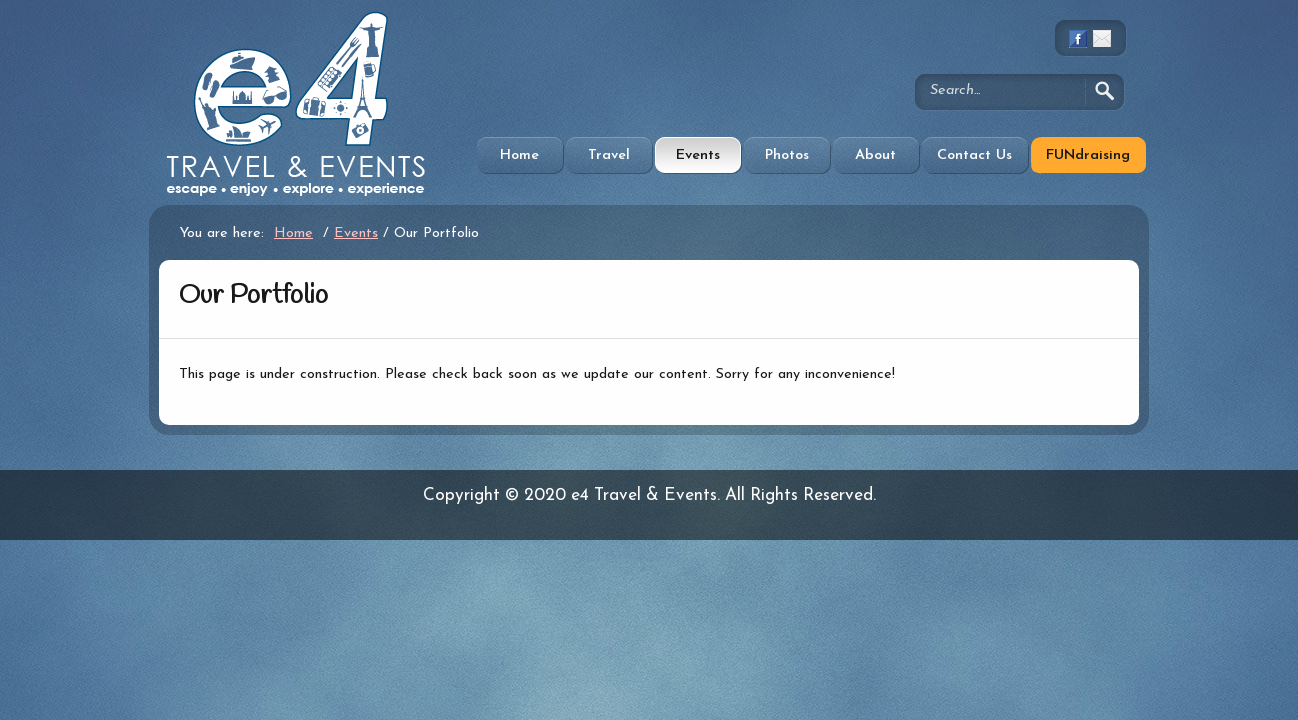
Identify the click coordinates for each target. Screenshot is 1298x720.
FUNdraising (1088, 155)
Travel (609, 155)
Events (698, 155)
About (875, 155)
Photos (787, 155)
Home (519, 155)
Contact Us (974, 155)
